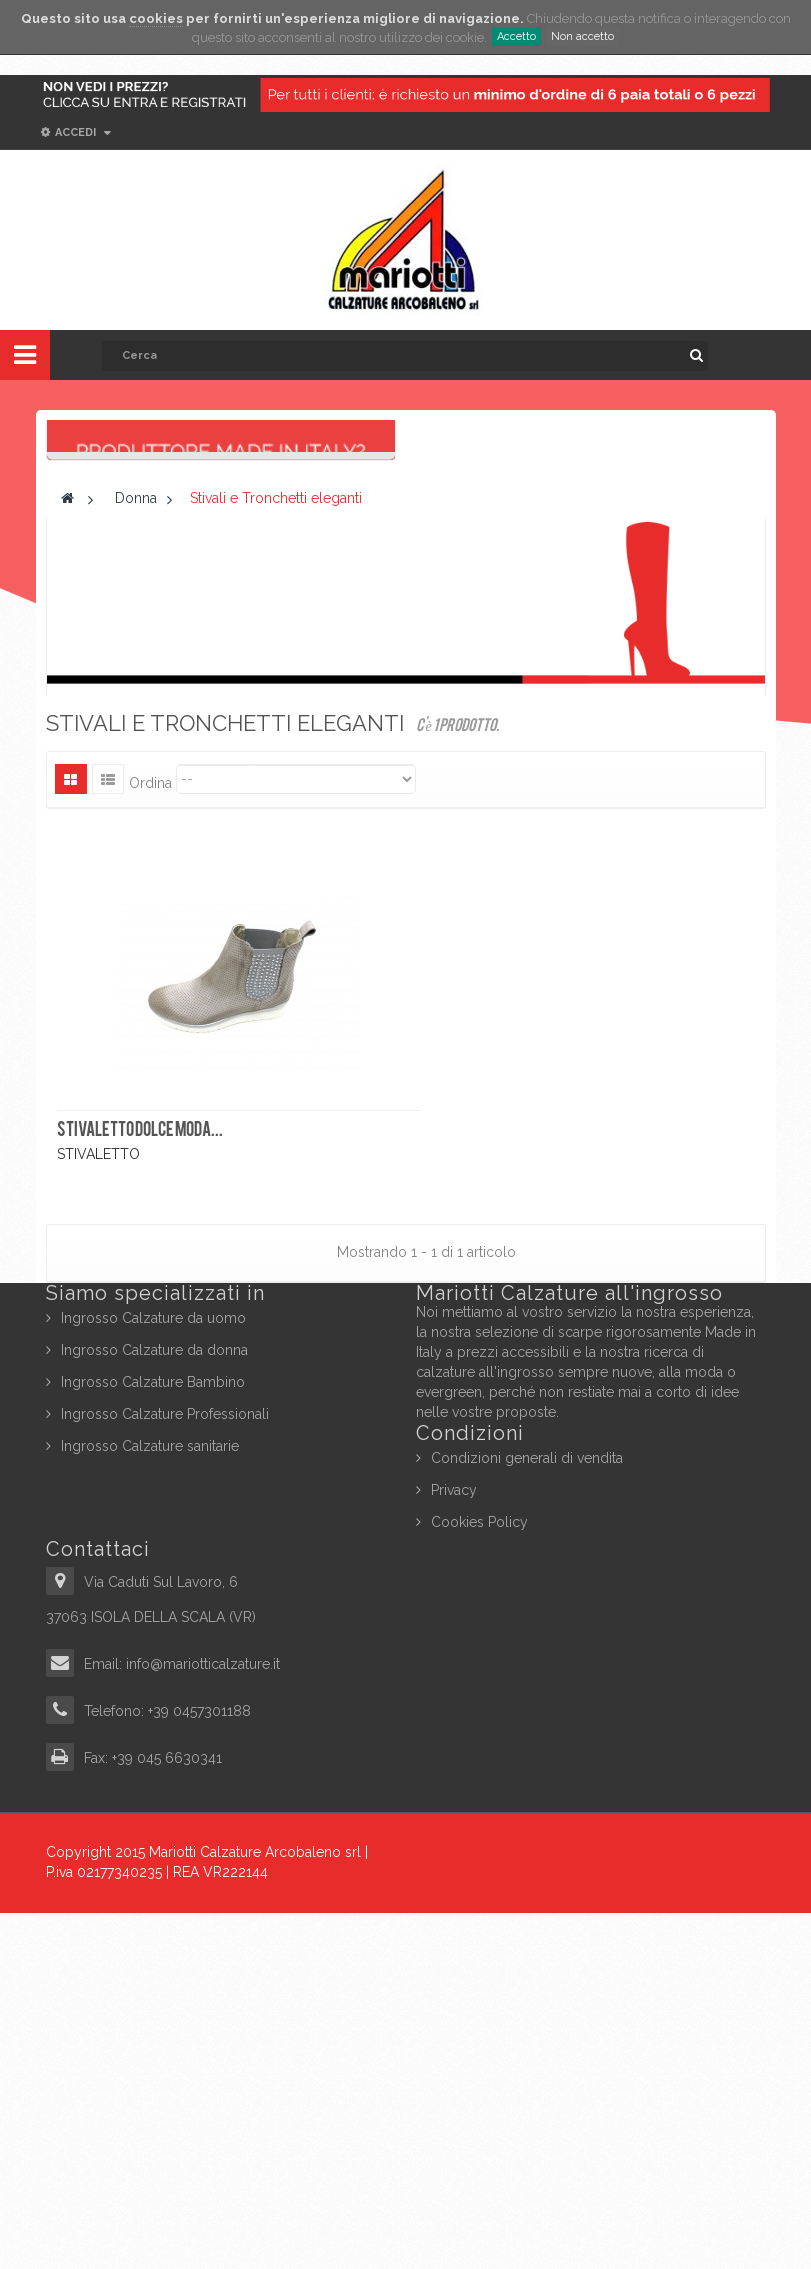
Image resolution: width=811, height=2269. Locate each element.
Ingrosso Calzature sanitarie (150, 1802)
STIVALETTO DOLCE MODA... (140, 1488)
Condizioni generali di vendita (527, 1814)
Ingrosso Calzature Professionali (165, 1770)
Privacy (454, 1846)
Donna (136, 855)
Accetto (516, 36)
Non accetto (582, 36)
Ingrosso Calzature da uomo (153, 1674)
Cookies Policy (479, 1878)
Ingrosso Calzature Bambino (153, 1738)
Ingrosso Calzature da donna (154, 1706)
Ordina (150, 1139)
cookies (156, 18)
